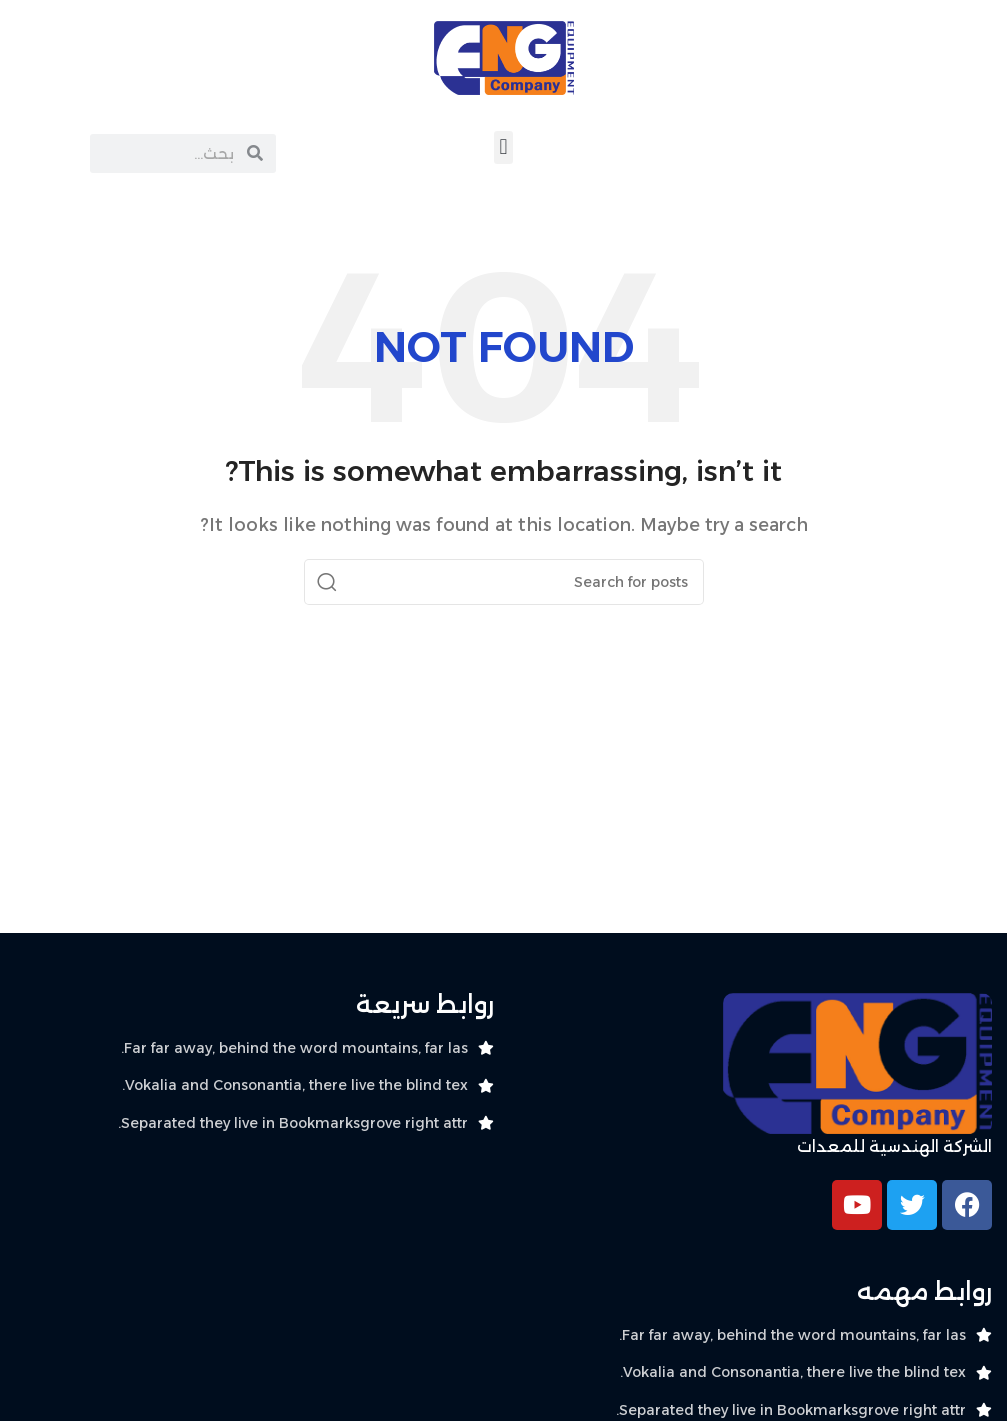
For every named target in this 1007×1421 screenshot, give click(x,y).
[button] (503, 147)
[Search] (504, 582)
